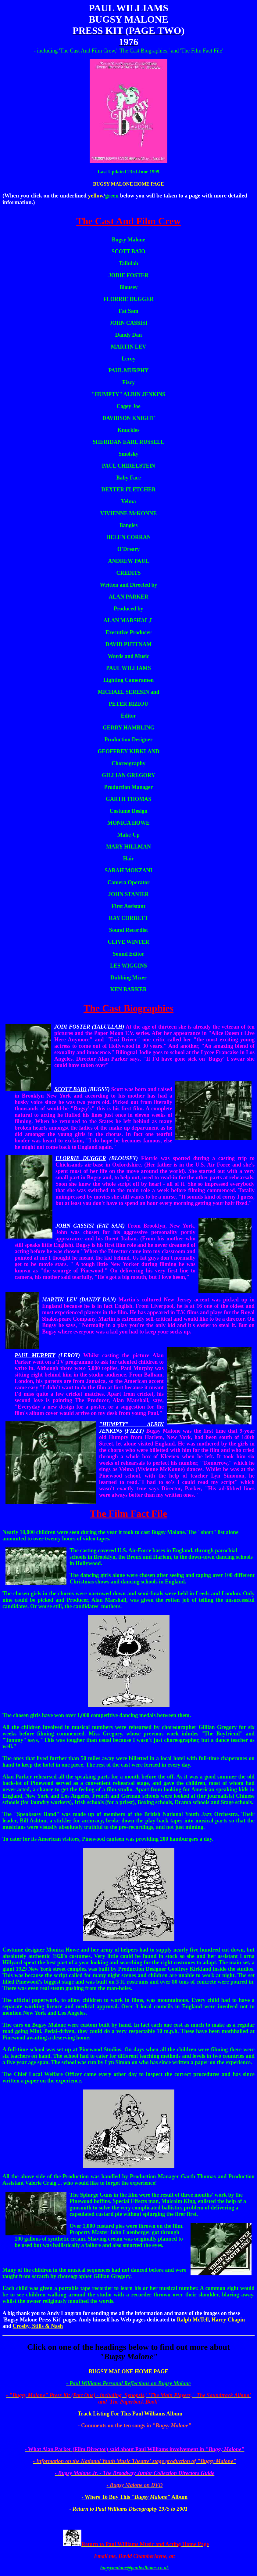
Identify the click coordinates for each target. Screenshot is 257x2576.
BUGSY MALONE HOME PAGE (128, 183)
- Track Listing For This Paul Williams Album (129, 2414)
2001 (182, 2509)
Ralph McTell (193, 2320)
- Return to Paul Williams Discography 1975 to (123, 2509)
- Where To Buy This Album (135, 2497)
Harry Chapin (228, 2320)
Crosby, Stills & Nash (38, 2326)
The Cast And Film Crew (128, 220)
